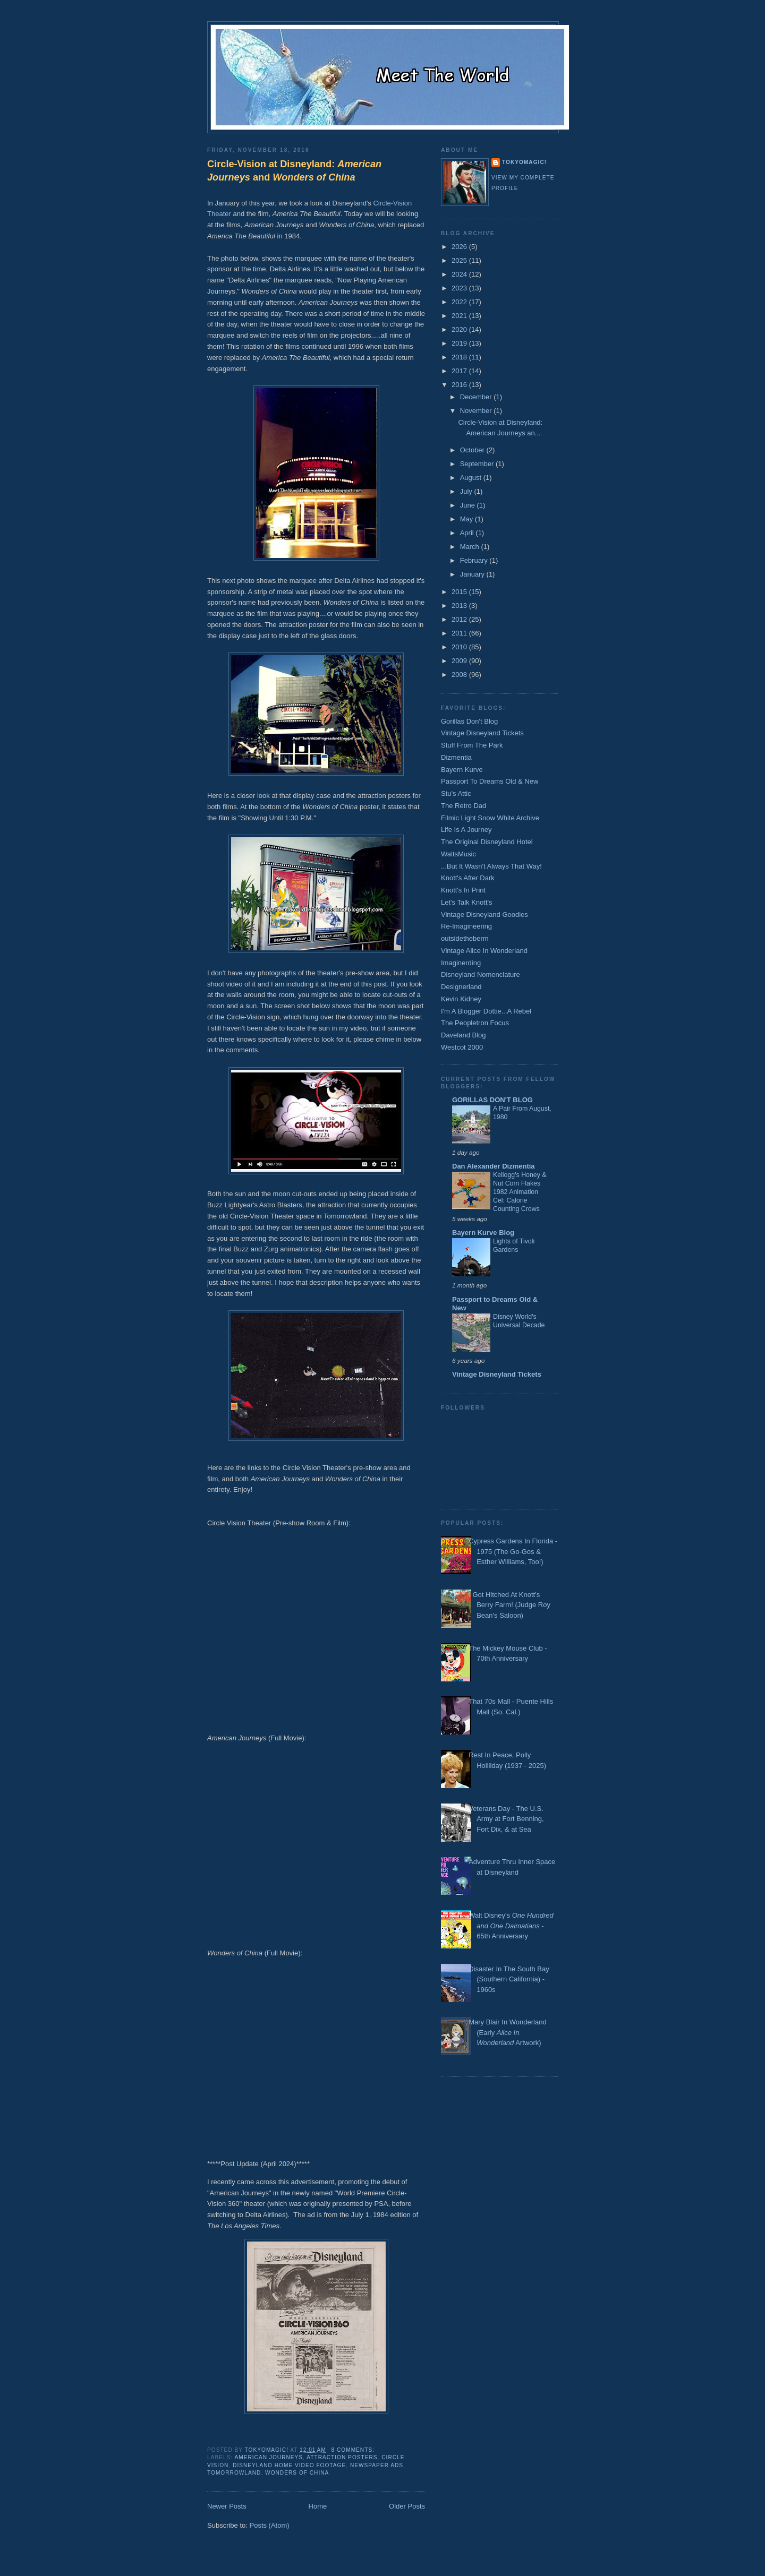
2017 (460, 371)
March (470, 547)
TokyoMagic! (524, 162)
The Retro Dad (463, 806)
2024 (460, 274)
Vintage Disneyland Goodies (484, 914)
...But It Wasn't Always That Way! (491, 866)
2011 (460, 633)
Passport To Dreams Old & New (489, 781)
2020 (460, 329)
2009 (460, 661)
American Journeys (268, 2457)
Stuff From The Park (472, 745)
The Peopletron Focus (475, 1023)
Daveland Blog (463, 1035)
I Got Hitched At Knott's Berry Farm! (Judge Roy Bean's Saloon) (509, 1605)
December (477, 397)
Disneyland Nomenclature (480, 974)
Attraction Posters (342, 2457)
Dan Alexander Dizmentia (493, 1166)
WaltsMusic (458, 854)
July (467, 491)
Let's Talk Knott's (466, 902)
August (471, 478)
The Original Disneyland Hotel (487, 842)
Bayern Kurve (462, 770)
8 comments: (354, 2450)
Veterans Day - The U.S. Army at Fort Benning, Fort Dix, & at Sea (506, 1819)
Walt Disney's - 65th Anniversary (511, 1925)
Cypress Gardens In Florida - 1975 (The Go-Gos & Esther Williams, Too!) (513, 1551)
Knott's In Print (463, 890)
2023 (460, 288)
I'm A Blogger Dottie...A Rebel (486, 1011)
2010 (460, 647)
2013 (460, 605)
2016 (460, 385)
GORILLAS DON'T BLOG (492, 1100)
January (473, 574)
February (475, 560)
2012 (460, 619)
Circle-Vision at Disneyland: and (294, 171)
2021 (460, 316)
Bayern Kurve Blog (483, 1233)
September (478, 464)
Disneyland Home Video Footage (289, 2465)
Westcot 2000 (462, 1047)
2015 (460, 592)
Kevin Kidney (461, 999)
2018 (460, 357)
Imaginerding (461, 963)
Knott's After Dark (468, 878)
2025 (460, 260)
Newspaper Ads (376, 2465)
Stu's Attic (456, 793)
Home (318, 2506)
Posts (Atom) (270, 2525)
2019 (460, 343)
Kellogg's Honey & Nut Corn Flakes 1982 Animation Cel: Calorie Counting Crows (519, 1192)
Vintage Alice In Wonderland (484, 951)
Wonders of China (297, 2473)
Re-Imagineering (466, 926)
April (468, 533)
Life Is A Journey (466, 830)
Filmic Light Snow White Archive (490, 818)
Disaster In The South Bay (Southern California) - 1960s (509, 1979)
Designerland (461, 987)
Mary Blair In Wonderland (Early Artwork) (507, 2032)
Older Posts (407, 2506)
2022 (460, 302)
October (473, 450)
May (467, 519)
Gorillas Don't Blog (469, 721)
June (468, 505)
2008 (460, 675)
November (477, 411)
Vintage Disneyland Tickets (482, 733)
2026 (460, 247)
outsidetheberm (465, 938)
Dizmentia (456, 757)
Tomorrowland (234, 2473)
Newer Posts (226, 2506)
